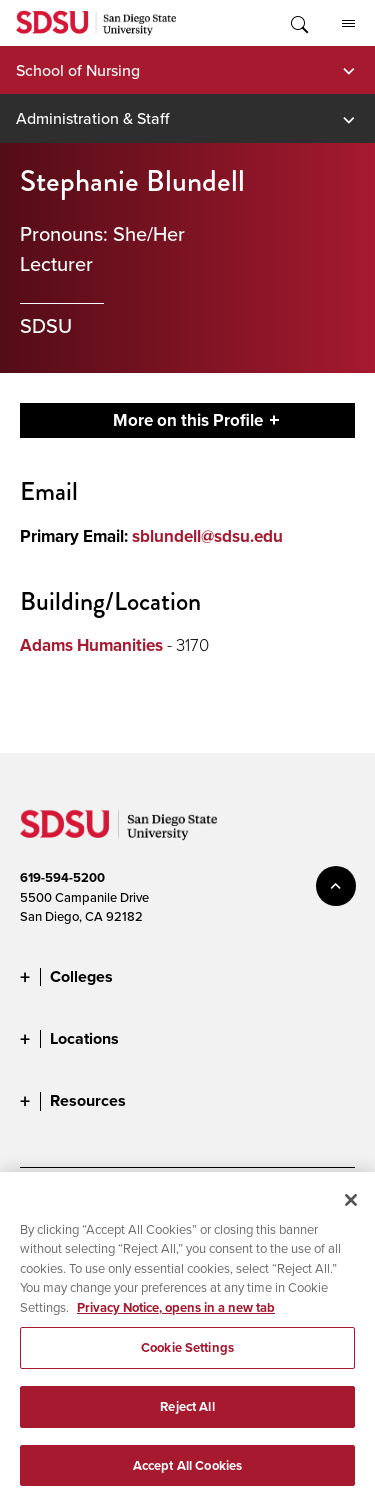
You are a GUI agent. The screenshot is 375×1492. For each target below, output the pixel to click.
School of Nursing (78, 70)
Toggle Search (298, 23)
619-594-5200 (62, 877)
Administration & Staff (92, 118)
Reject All (187, 1415)
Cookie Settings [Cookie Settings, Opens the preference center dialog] (187, 1356)
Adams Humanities (91, 645)
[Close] (351, 1208)
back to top (336, 886)
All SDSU (348, 24)
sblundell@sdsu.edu (207, 536)
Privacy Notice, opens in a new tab (176, 1315)
